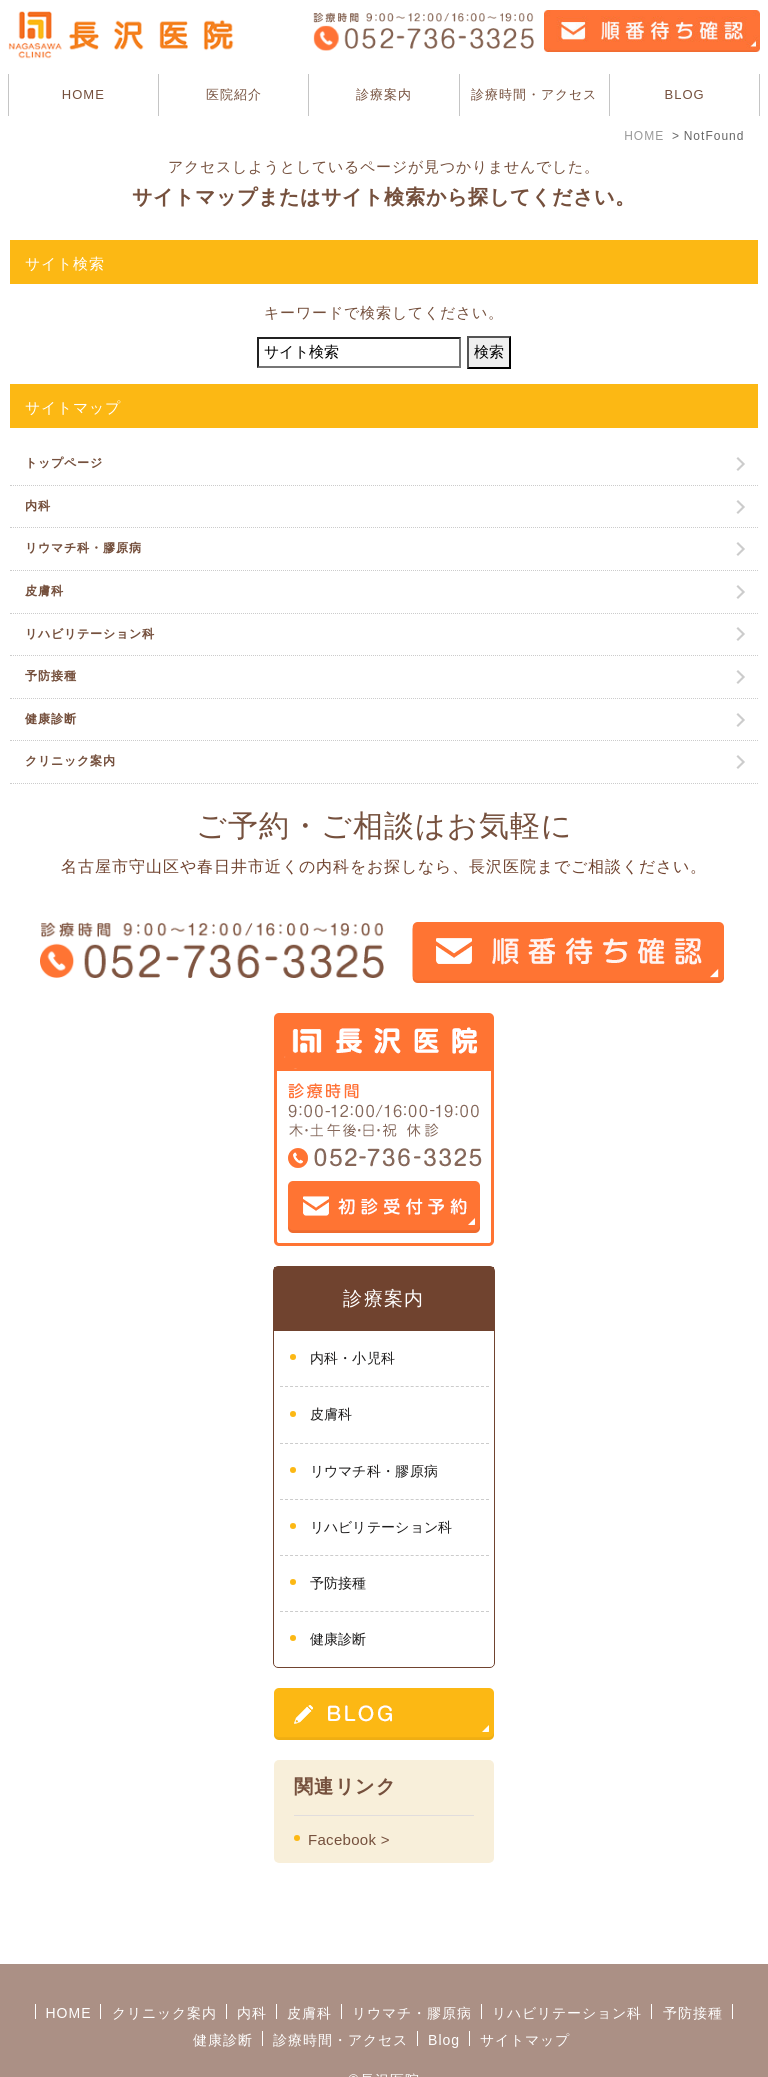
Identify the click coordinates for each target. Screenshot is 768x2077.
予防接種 (51, 676)
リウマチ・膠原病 (412, 1962)
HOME (83, 94)
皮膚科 (44, 591)
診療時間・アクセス (534, 94)
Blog (444, 1989)
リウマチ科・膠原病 (83, 548)
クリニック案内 (70, 761)
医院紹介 (234, 94)
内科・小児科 (353, 1358)
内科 (38, 506)
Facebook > (349, 1839)
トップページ (64, 463)
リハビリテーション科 (90, 634)
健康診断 (51, 719)
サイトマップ (525, 1989)
